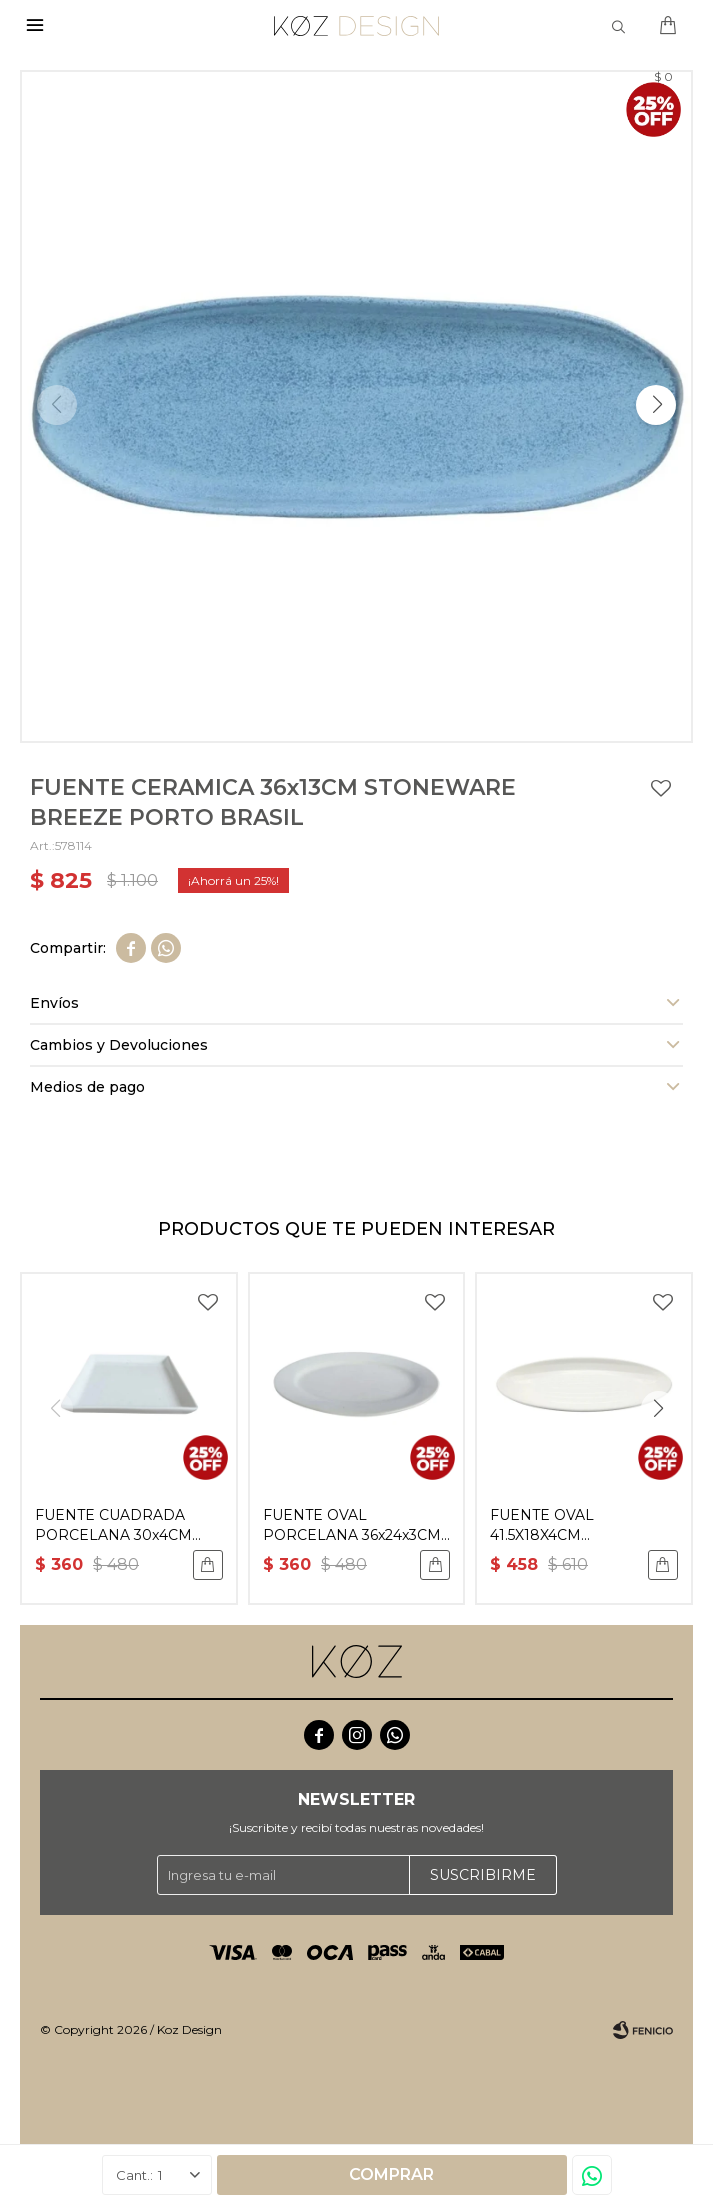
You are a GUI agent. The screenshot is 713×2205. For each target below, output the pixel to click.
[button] (656, 405)
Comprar (391, 2174)
